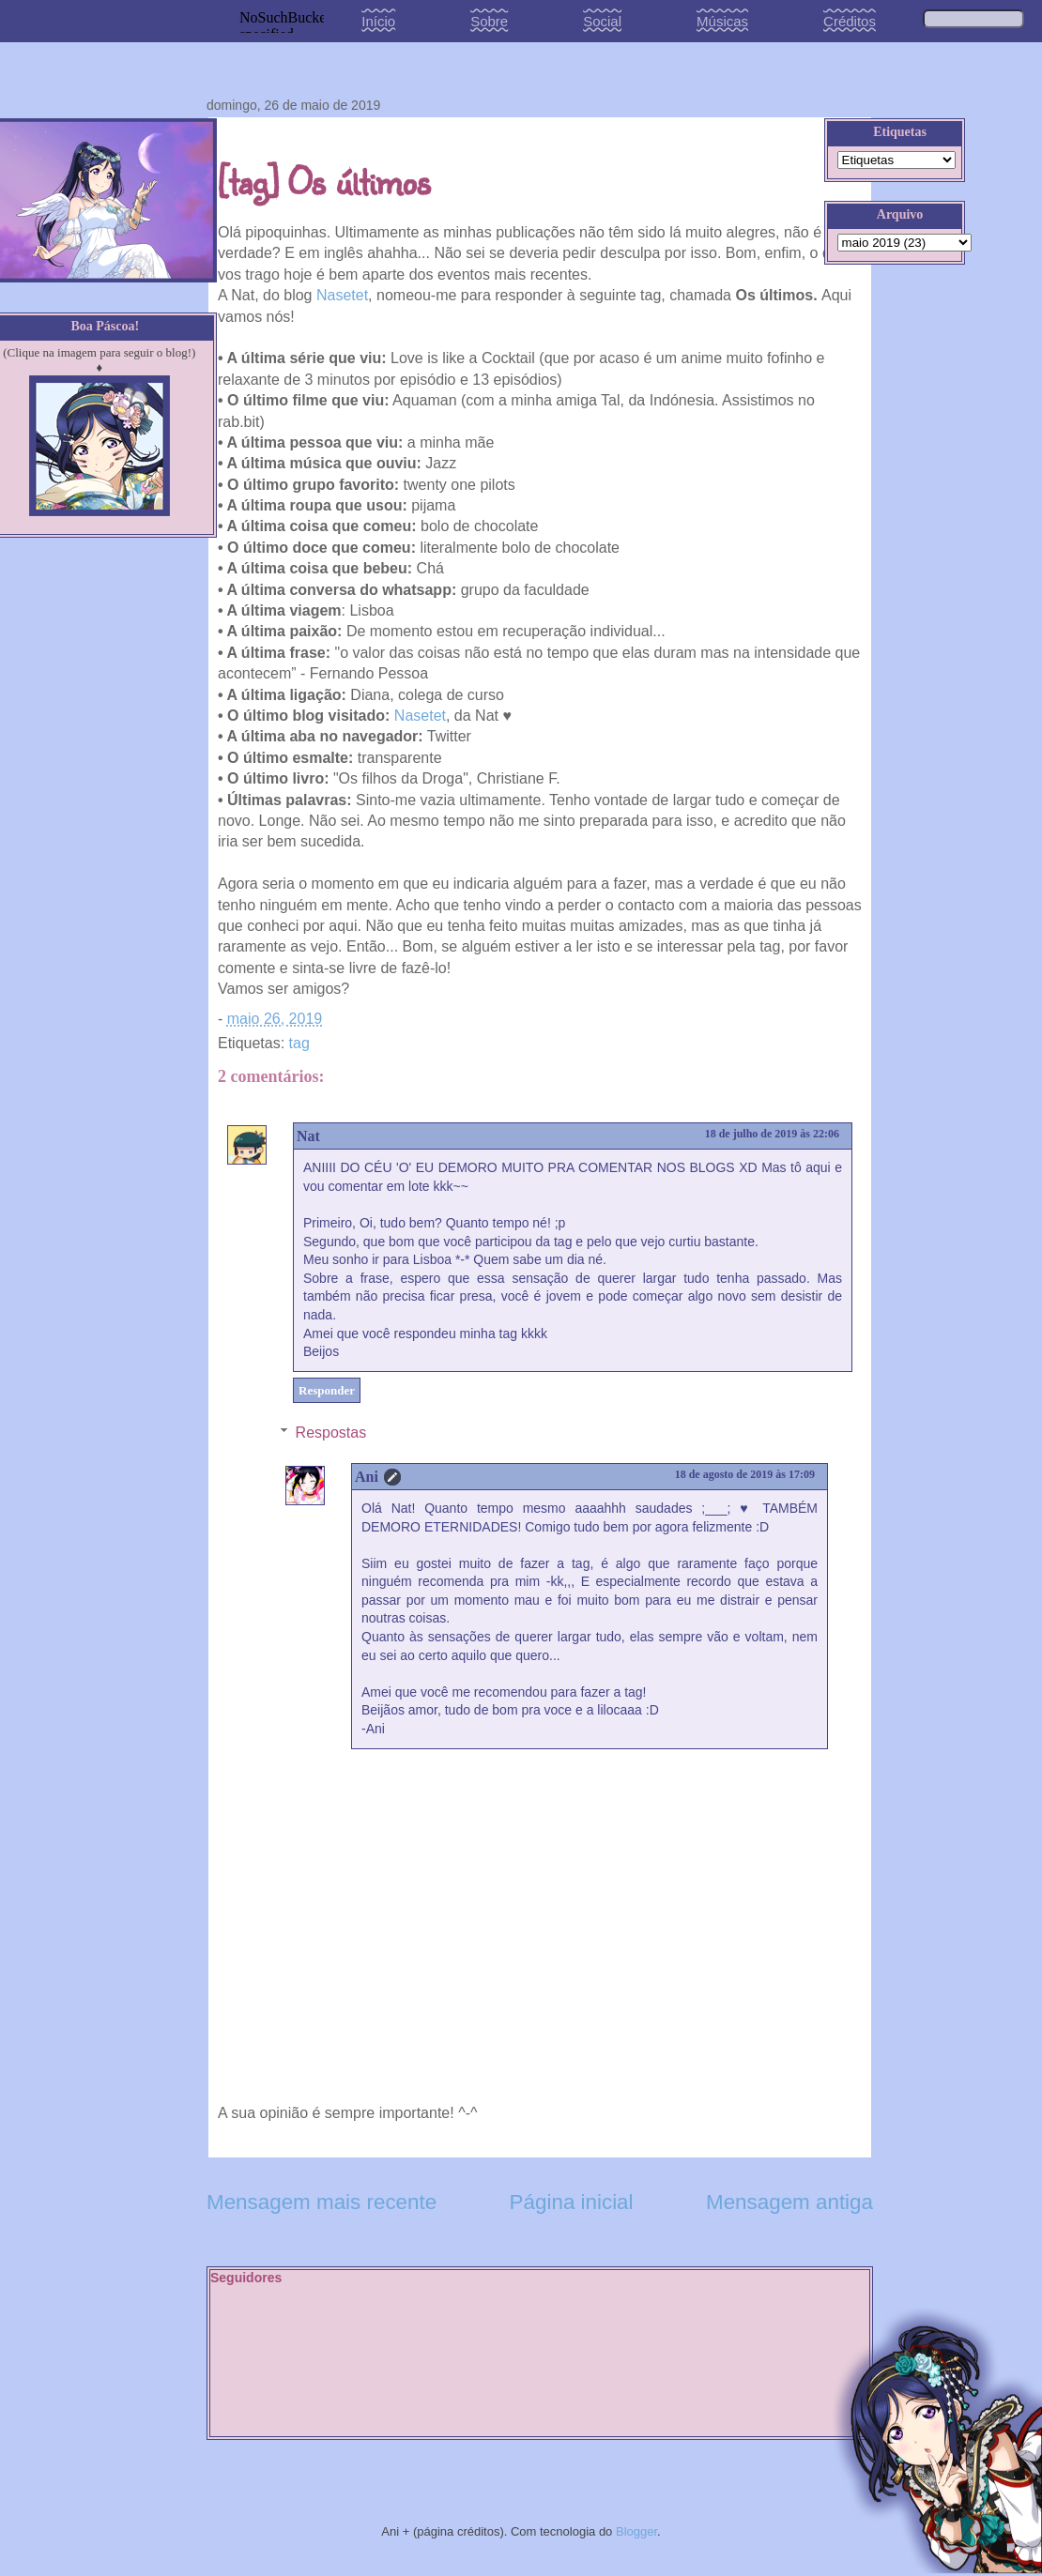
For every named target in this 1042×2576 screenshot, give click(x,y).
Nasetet (342, 295)
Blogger (636, 2531)
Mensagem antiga (789, 2202)
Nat (308, 1136)
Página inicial (572, 2202)
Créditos (849, 21)
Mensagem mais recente (322, 2202)
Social (602, 21)
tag (299, 1043)
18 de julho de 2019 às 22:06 (772, 1133)
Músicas (722, 21)
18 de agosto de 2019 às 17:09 (745, 1474)
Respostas (331, 1432)
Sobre (489, 21)
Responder (327, 1390)
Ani (366, 1477)
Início (378, 21)
